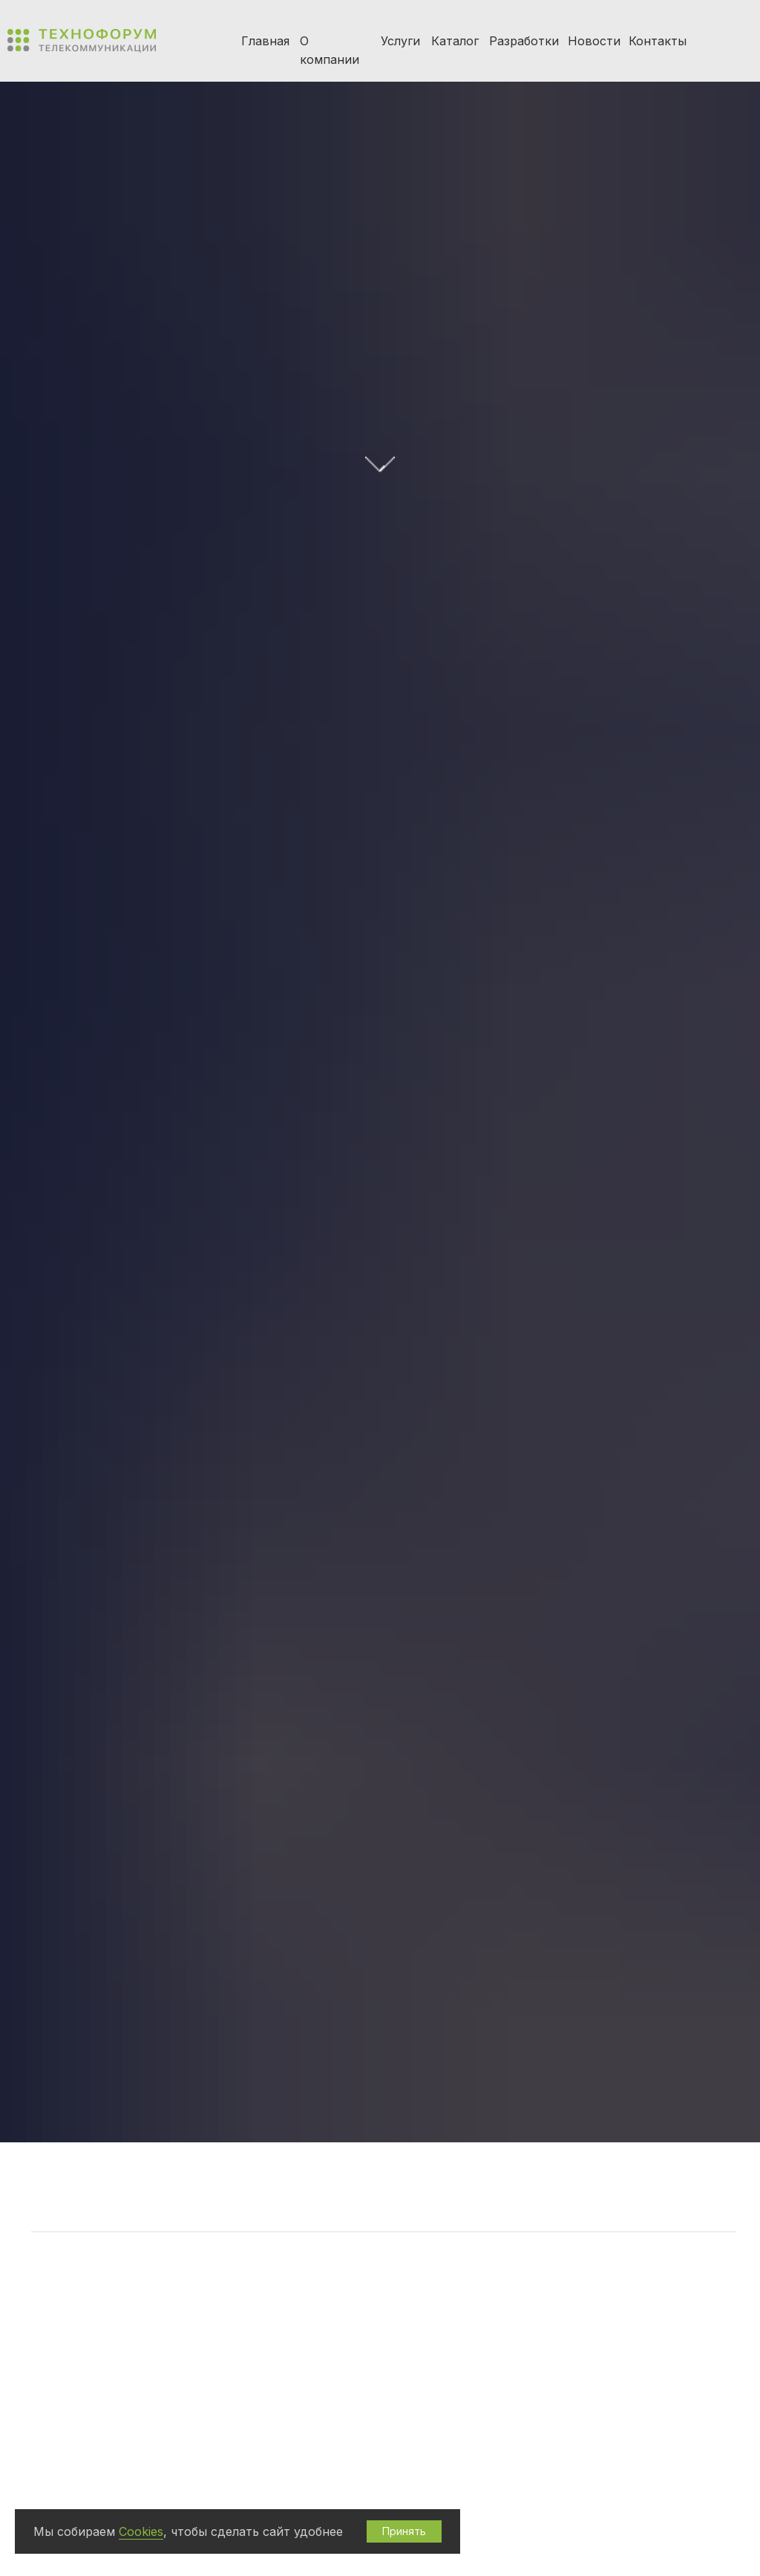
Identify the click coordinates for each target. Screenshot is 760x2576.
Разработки (524, 40)
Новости (594, 40)
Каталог (455, 40)
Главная (265, 40)
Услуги (400, 40)
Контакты (658, 40)
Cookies (141, 2531)
